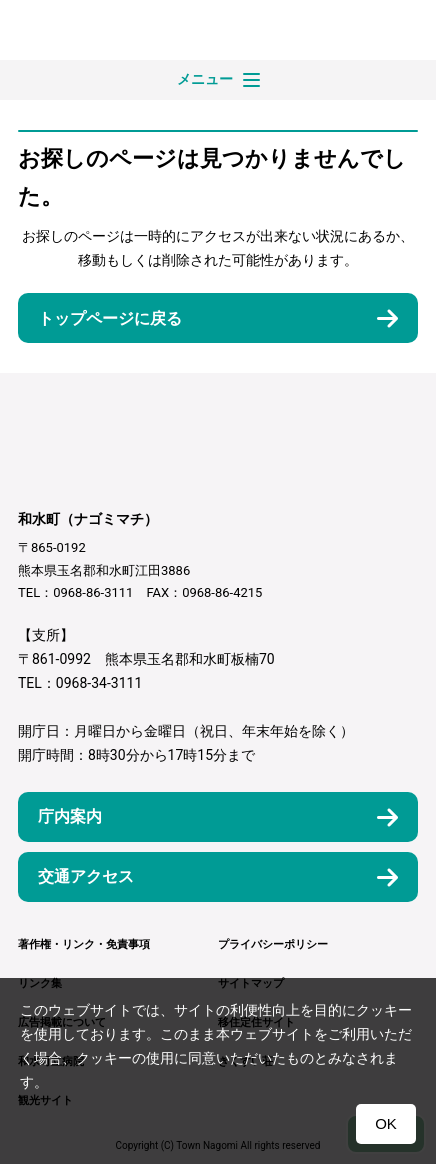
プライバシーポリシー (273, 944)
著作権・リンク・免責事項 (84, 944)
